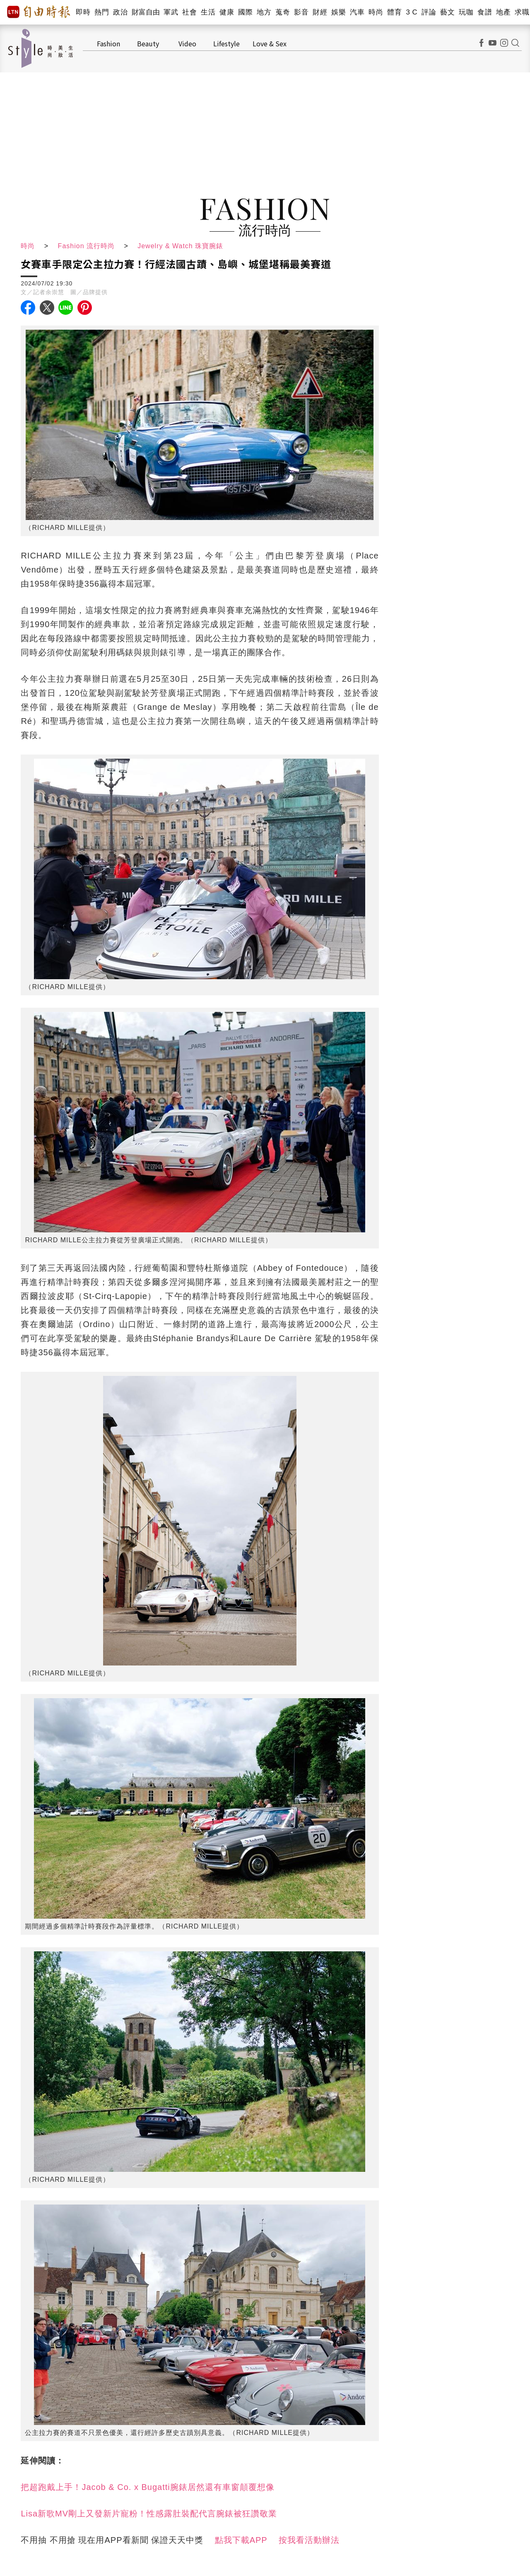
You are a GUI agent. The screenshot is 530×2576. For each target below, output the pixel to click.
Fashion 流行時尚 (86, 245)
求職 (522, 12)
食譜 (484, 12)
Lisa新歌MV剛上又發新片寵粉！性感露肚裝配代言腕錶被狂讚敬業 (149, 2513)
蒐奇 (282, 12)
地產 (503, 12)
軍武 (171, 12)
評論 (429, 12)
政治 (120, 12)
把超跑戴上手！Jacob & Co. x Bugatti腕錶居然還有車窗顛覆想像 (147, 2487)
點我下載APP (241, 2540)
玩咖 (466, 12)
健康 (226, 12)
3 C (411, 12)
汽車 (357, 12)
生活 (208, 12)
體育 (394, 12)
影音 (301, 12)
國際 (245, 12)
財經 (320, 12)
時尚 (376, 12)
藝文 (447, 12)
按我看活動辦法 (309, 2540)
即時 (83, 12)
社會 (189, 12)
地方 (264, 12)
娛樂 (338, 12)
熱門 (101, 12)
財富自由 (145, 12)
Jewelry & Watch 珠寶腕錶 (180, 245)
